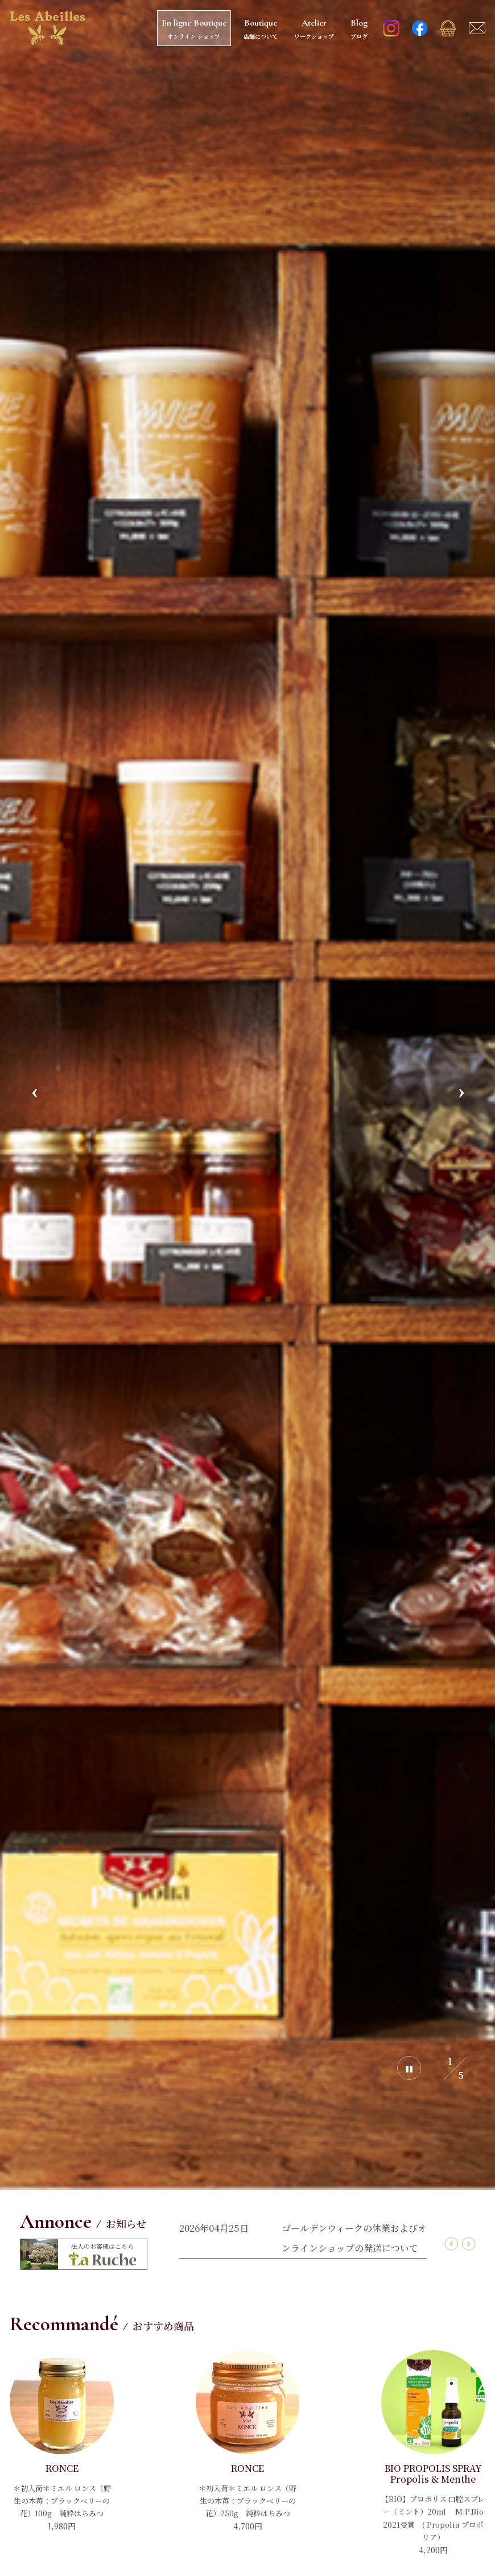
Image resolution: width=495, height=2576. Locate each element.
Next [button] (461, 1094)
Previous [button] (34, 1094)
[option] (247, 1095)
